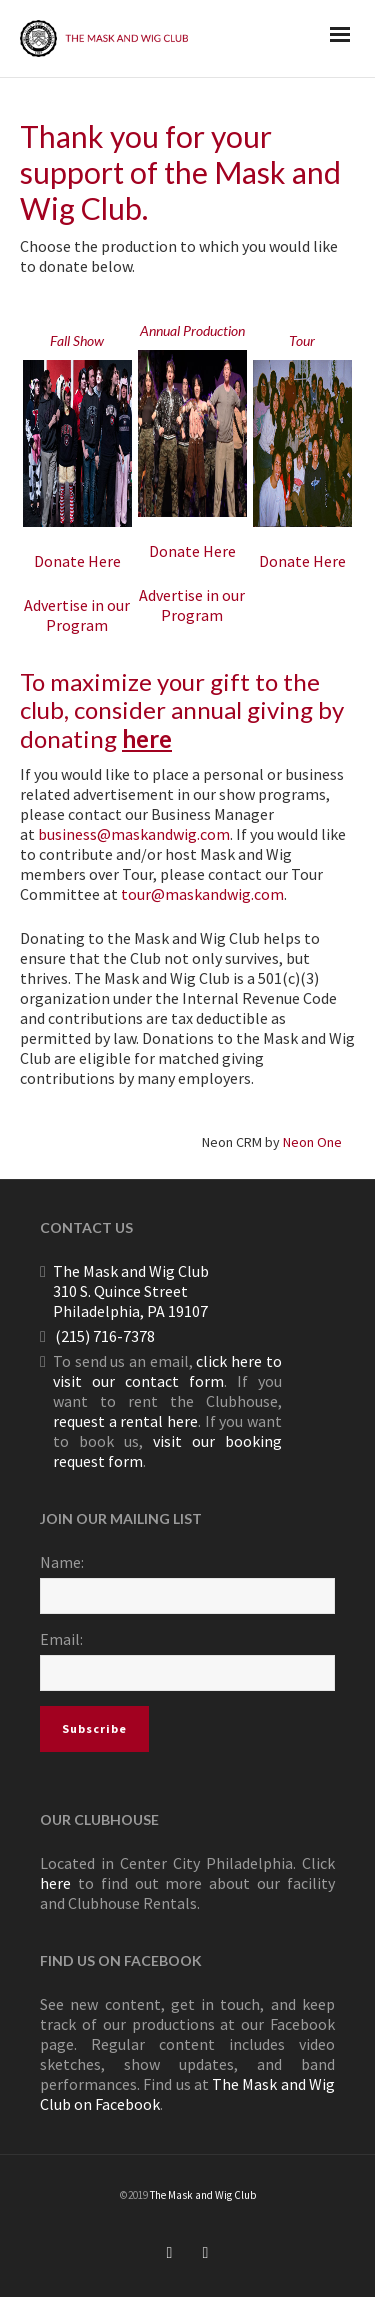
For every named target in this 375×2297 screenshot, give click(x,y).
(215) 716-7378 (105, 1336)
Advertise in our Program (77, 615)
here (147, 738)
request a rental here (125, 1421)
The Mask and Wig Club (203, 2195)
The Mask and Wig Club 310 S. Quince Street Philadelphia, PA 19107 (131, 1291)
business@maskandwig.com (134, 834)
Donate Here (77, 561)
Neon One (312, 1142)
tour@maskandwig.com (202, 894)
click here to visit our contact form (167, 1371)
